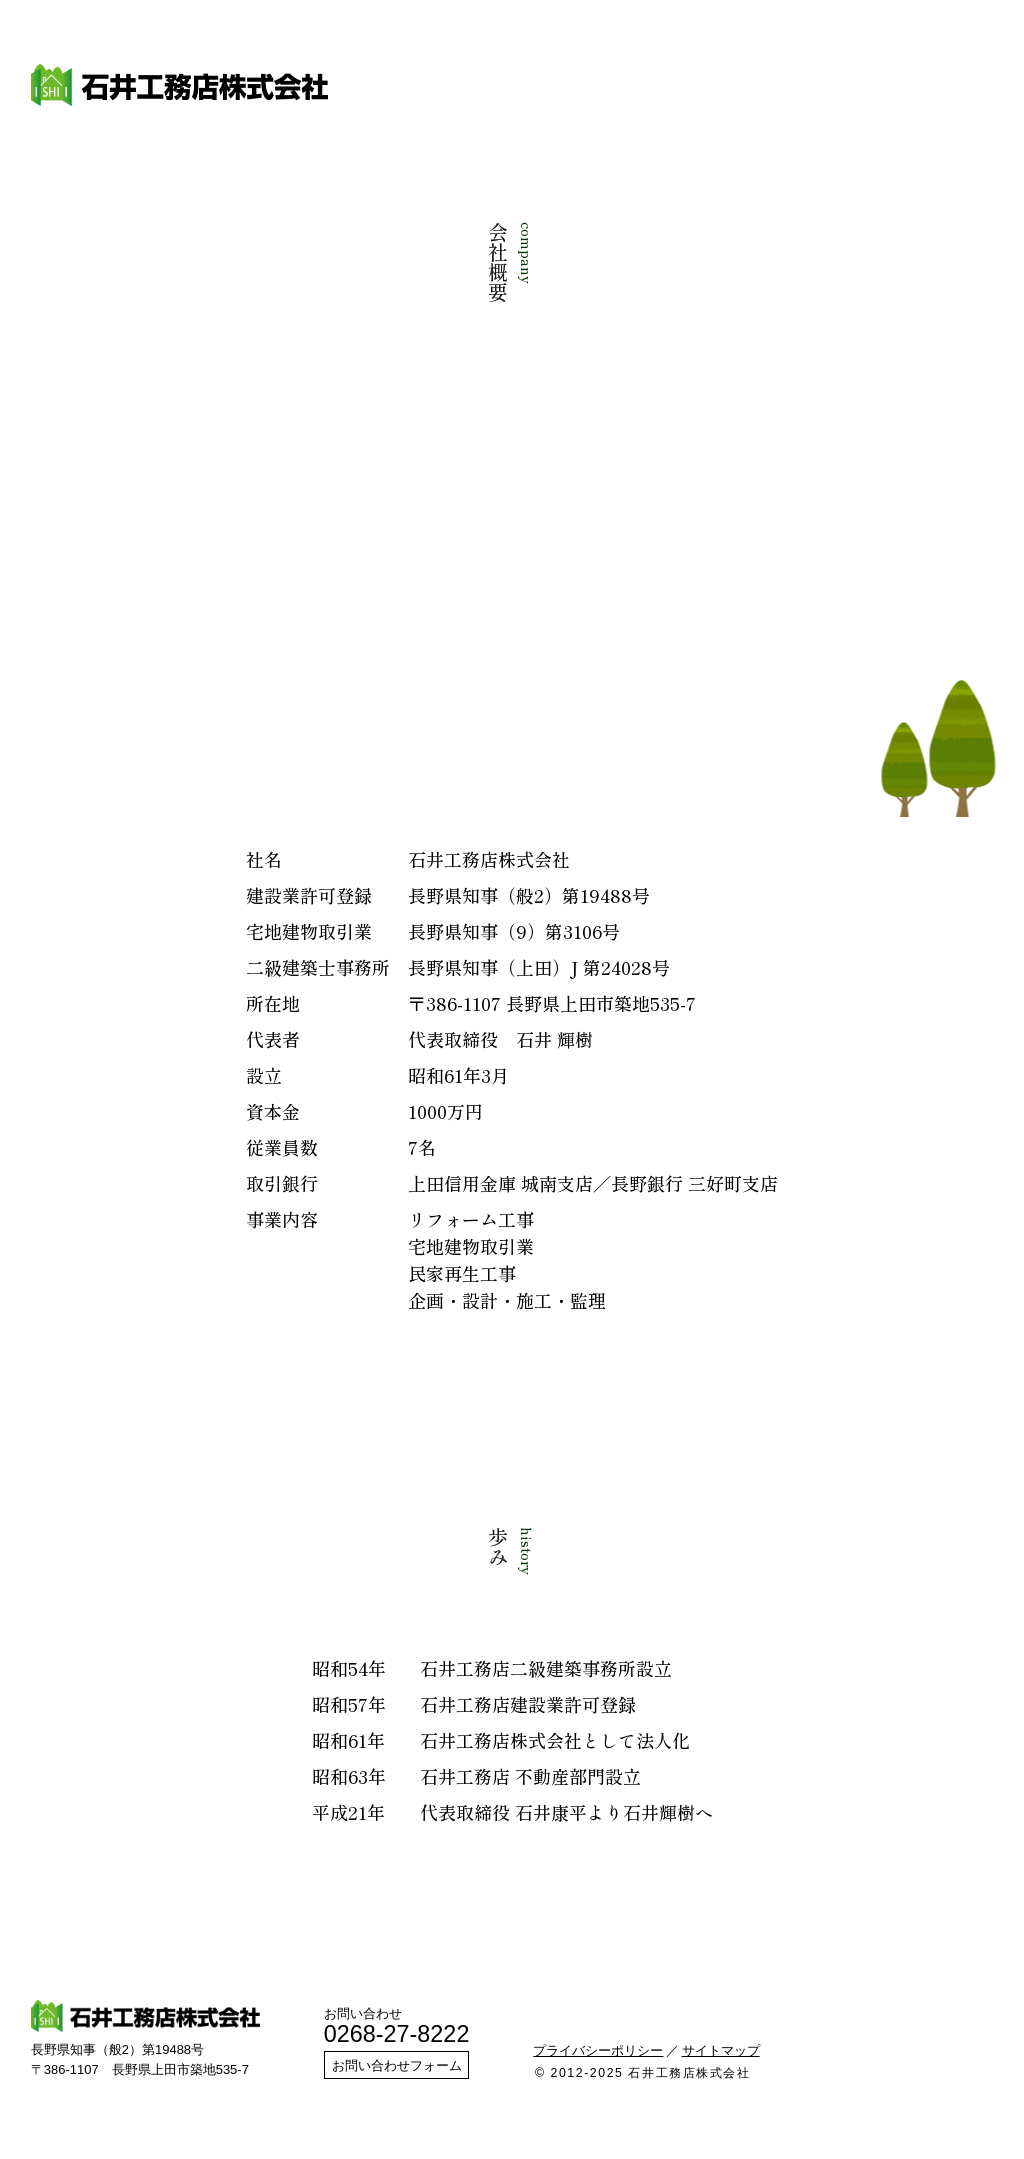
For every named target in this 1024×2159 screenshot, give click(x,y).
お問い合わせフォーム (397, 2065)
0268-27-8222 (397, 2034)
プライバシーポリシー (598, 2050)
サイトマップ (721, 2050)
